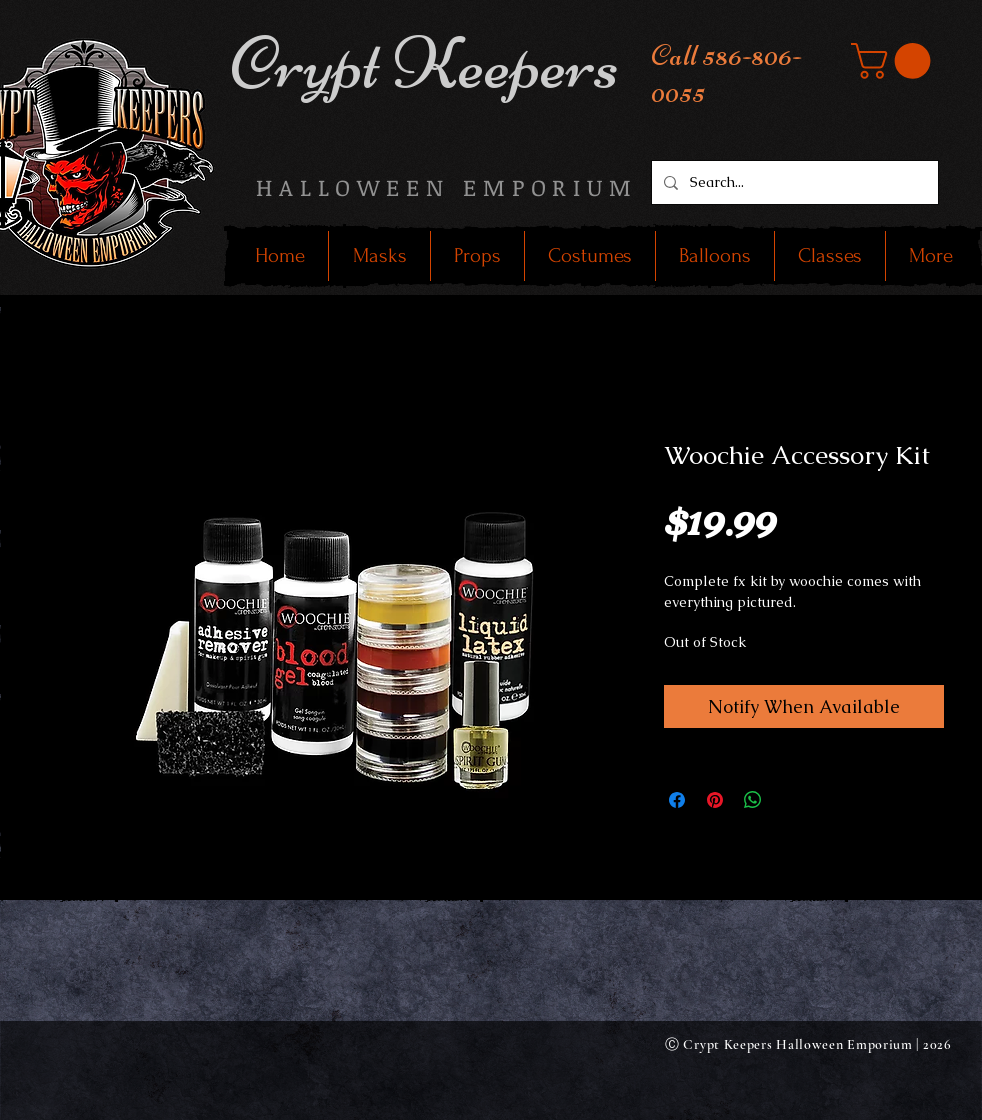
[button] (895, 61)
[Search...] (793, 182)
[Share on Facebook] (677, 800)
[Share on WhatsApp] (753, 800)
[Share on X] (791, 800)
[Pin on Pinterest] (715, 800)
